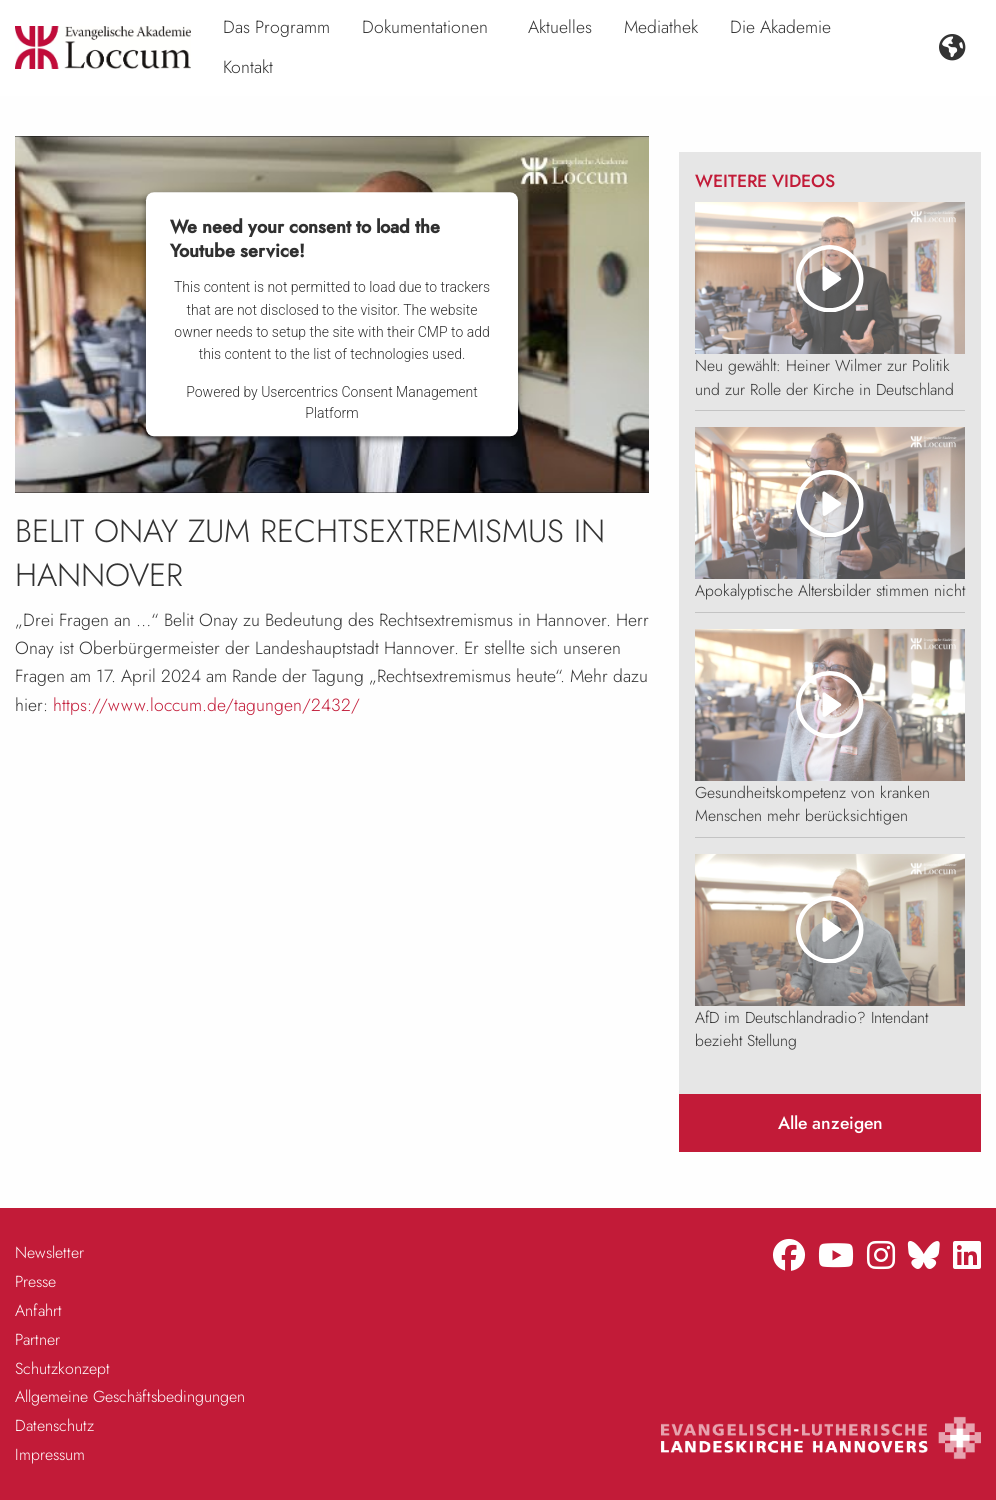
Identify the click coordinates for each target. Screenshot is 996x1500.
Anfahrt (38, 1310)
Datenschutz (54, 1425)
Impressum (50, 1454)
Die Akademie (780, 27)
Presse (35, 1281)
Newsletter (49, 1252)
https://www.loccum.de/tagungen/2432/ (206, 705)
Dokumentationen (425, 27)
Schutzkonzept (62, 1368)
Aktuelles (560, 27)
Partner (37, 1339)
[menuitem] (276, 28)
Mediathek (661, 27)
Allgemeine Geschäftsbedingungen (130, 1396)
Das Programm (276, 27)
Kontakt (248, 67)
